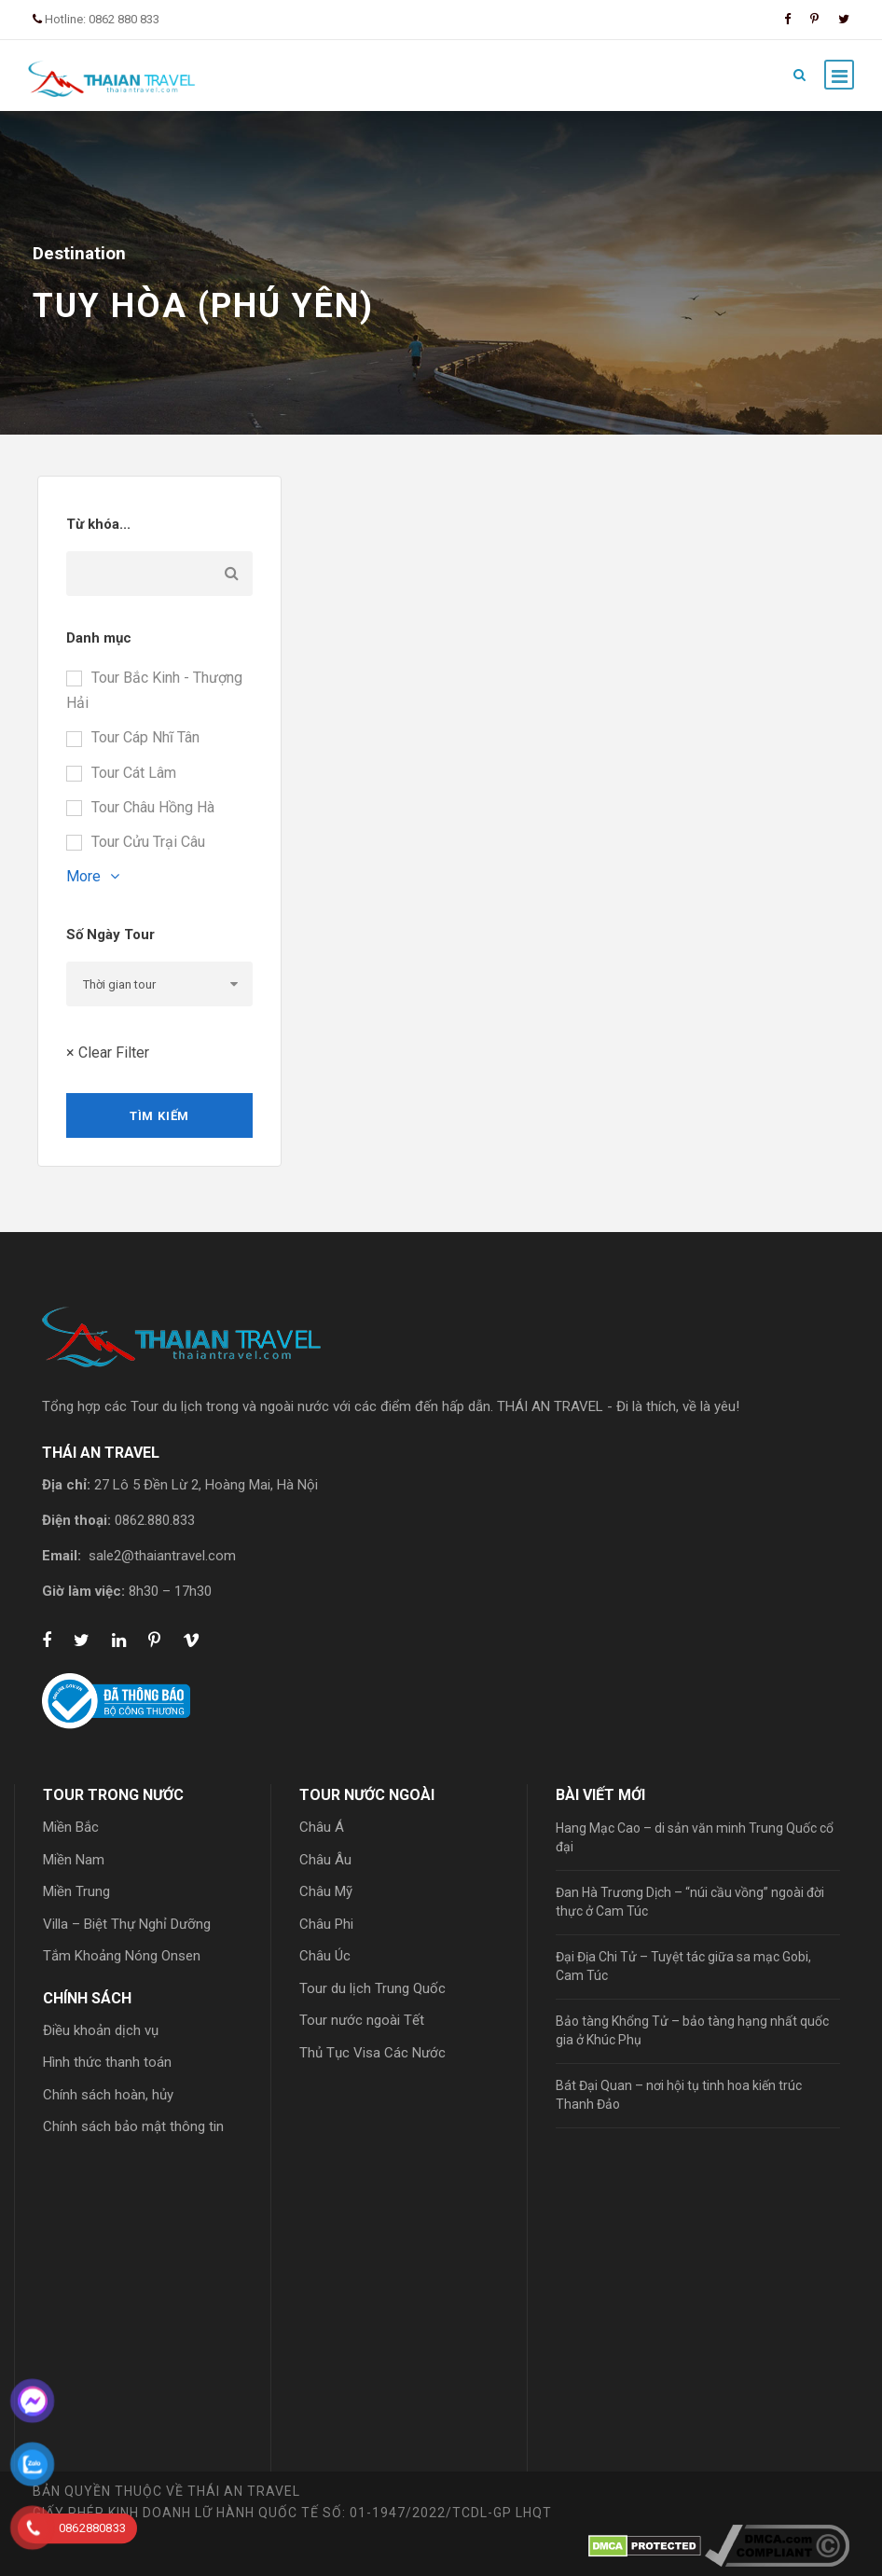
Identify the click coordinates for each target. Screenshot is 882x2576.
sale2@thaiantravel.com (162, 1555)
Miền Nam (73, 1859)
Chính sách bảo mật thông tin (133, 2126)
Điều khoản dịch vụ (100, 2030)
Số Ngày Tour (110, 934)
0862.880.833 (155, 1520)
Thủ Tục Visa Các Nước (372, 2052)
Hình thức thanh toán (107, 2062)
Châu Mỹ (325, 1891)
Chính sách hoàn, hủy (108, 2094)
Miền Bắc (71, 1827)
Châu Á (321, 1827)
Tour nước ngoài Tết (361, 2020)
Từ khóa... (98, 524)
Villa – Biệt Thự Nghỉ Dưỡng (127, 1924)
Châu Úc (325, 1955)
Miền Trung (76, 1891)
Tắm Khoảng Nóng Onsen (121, 1955)
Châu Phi (326, 1924)
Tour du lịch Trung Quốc (372, 1988)
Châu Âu (325, 1859)
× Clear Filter (107, 1052)
